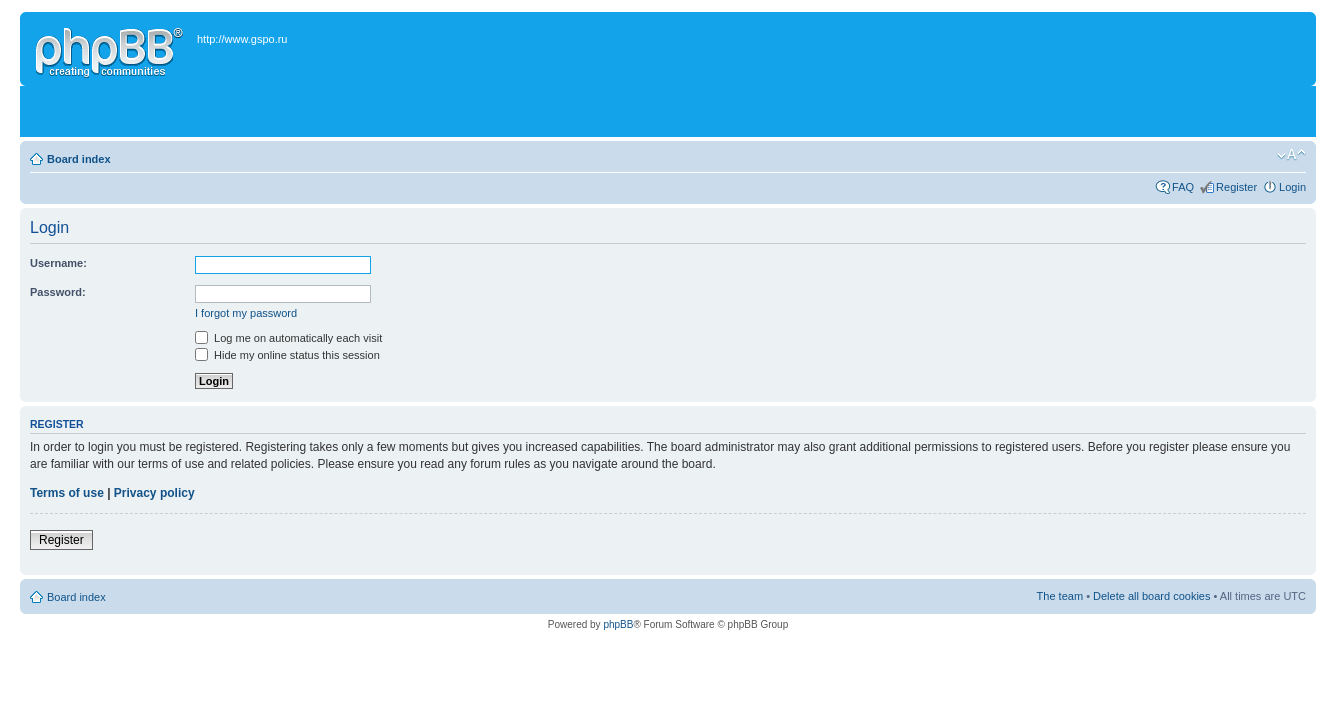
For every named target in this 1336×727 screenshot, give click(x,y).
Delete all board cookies (1151, 596)
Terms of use (67, 493)
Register (1236, 187)
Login (1292, 187)
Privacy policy (154, 493)
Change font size (1291, 155)
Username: (58, 263)
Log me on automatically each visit (288, 338)
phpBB (618, 624)
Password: (58, 292)
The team (1060, 596)
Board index (79, 159)
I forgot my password (246, 313)
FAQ (1183, 187)
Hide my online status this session (287, 355)
